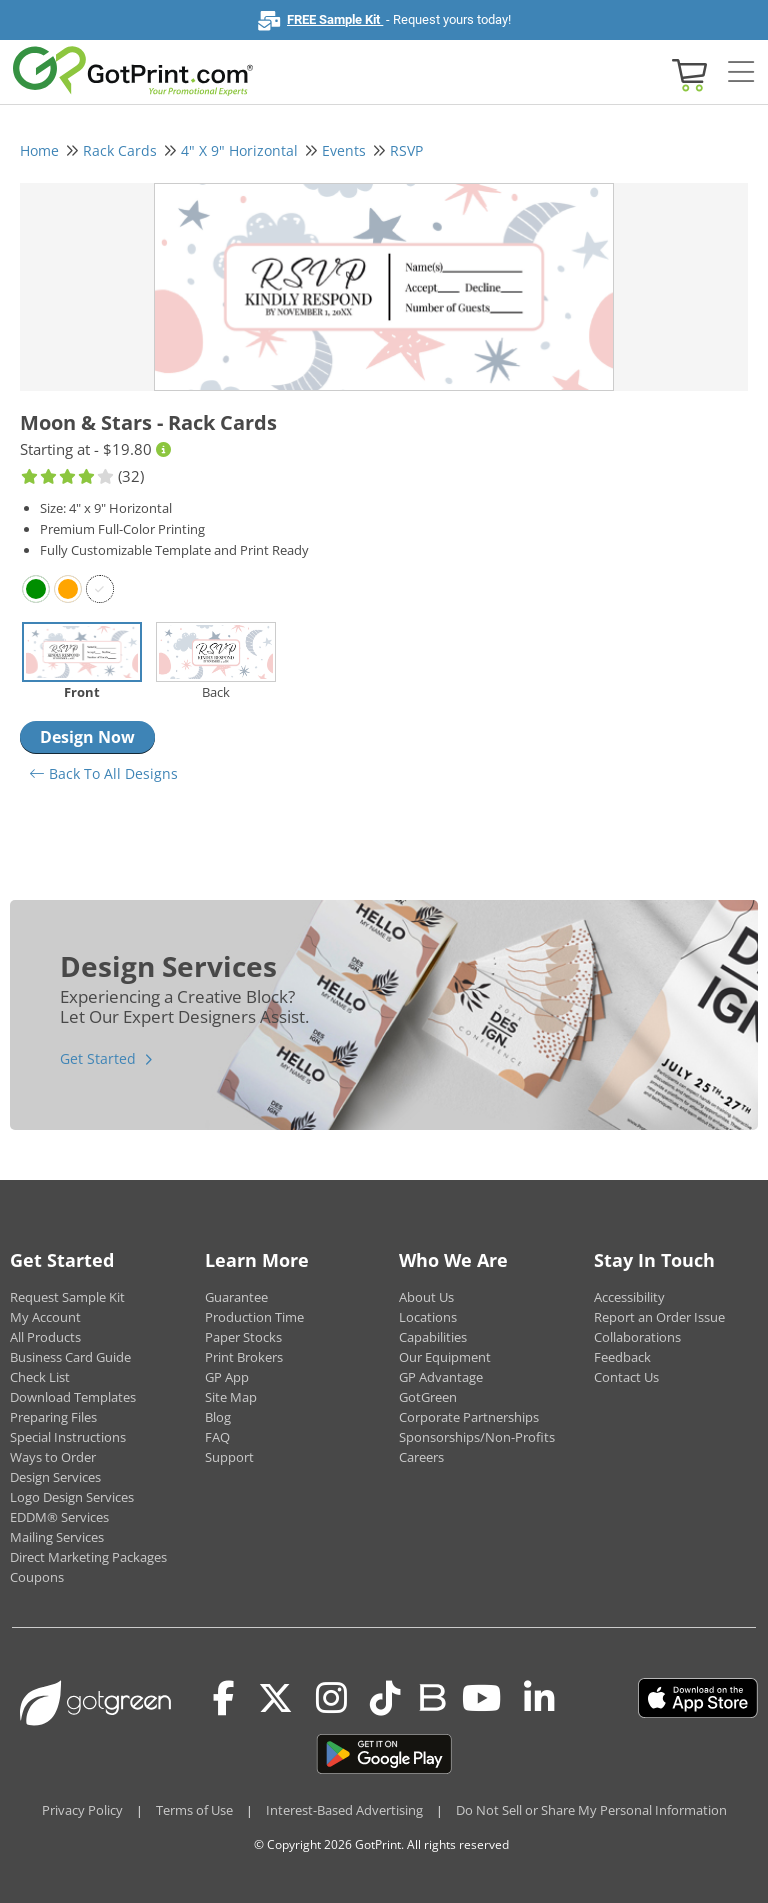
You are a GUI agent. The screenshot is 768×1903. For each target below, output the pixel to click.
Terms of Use (194, 1810)
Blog (218, 1417)
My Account (45, 1317)
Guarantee (236, 1297)
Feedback (622, 1357)
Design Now (87, 737)
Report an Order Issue (659, 1317)
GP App (227, 1377)
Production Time (254, 1317)
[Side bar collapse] (741, 73)
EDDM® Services (59, 1517)
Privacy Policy (82, 1810)
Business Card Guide (70, 1357)
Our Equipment (445, 1357)
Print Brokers (244, 1357)
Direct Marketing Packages (88, 1557)
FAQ (217, 1437)
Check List (40, 1377)
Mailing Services (57, 1537)
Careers (421, 1457)
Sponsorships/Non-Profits (477, 1437)
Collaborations (637, 1337)
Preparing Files (53, 1417)
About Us (426, 1297)
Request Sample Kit (67, 1297)
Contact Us (626, 1377)
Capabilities (433, 1337)
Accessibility (629, 1297)
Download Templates (73, 1397)
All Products (45, 1337)
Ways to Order (53, 1457)
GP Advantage (441, 1377)
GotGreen (428, 1397)
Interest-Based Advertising (344, 1810)
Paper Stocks (243, 1337)
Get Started (98, 1058)
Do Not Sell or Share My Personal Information (591, 1810)
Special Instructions (68, 1437)
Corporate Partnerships (469, 1417)
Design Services (55, 1477)
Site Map (231, 1397)
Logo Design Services (72, 1497)
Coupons (37, 1577)
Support (229, 1457)
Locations (428, 1317)
